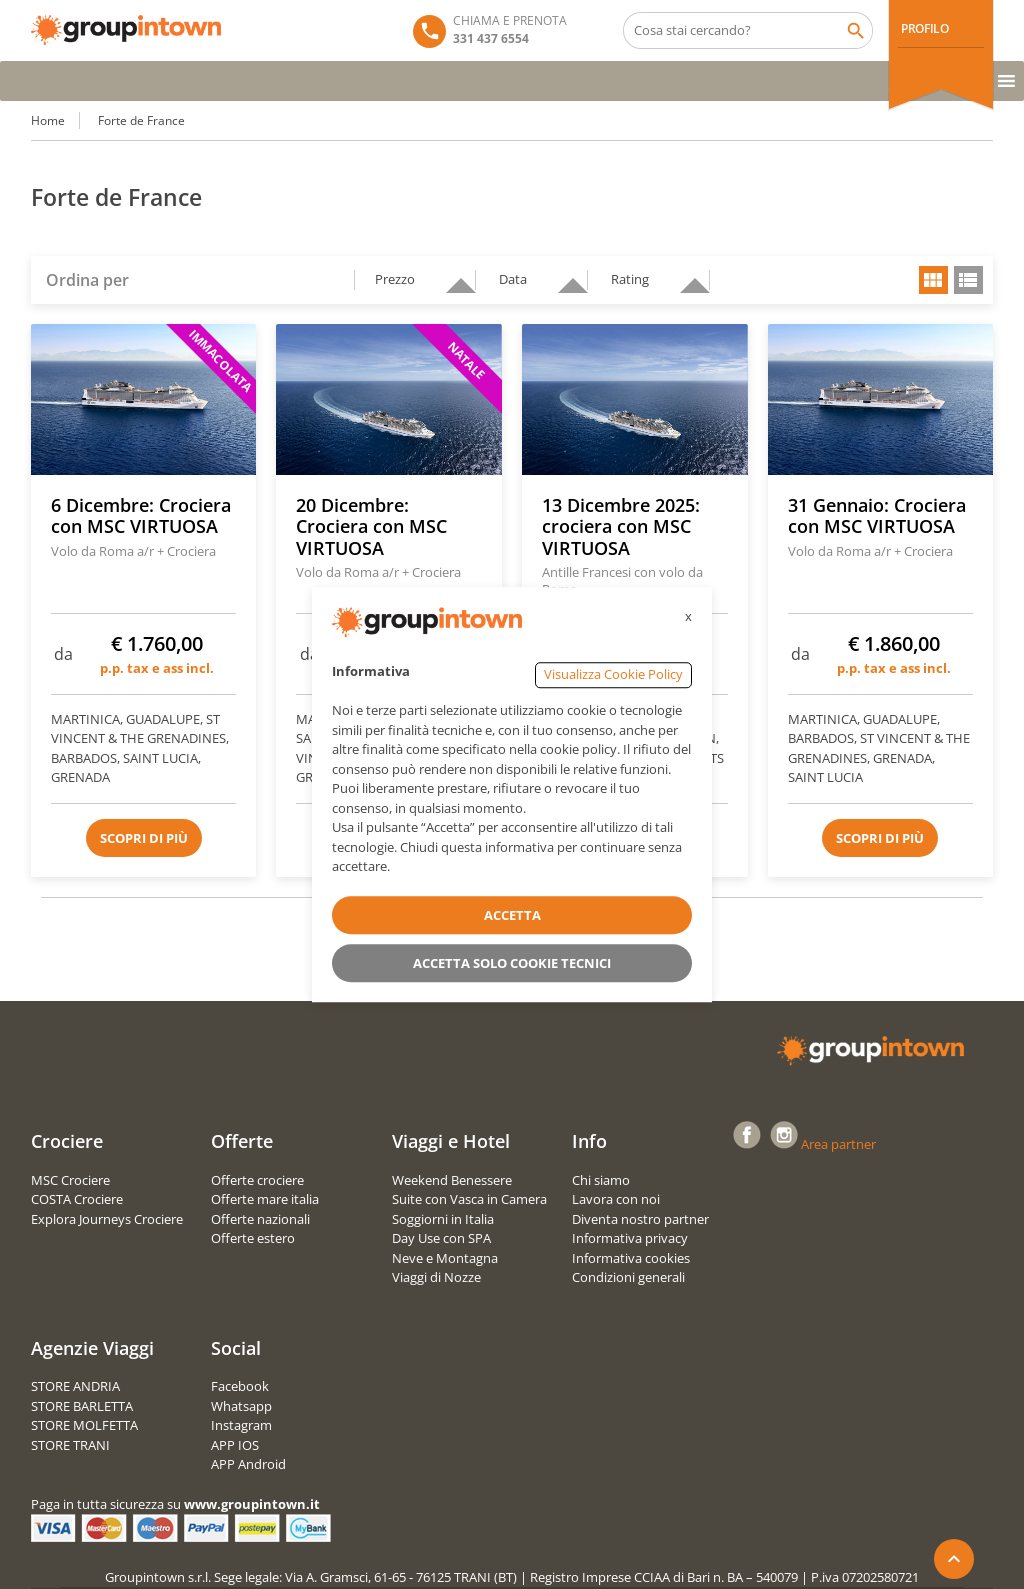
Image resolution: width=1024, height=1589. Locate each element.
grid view (933, 280)
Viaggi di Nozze (436, 1277)
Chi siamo (601, 1180)
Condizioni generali (628, 1277)
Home (48, 120)
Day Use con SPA (441, 1238)
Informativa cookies (631, 1258)
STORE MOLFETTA (84, 1425)
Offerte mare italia (265, 1199)
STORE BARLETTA (82, 1406)
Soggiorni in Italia (443, 1219)
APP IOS (235, 1445)
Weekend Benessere (452, 1180)
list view (968, 280)
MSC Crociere (70, 1180)
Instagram (241, 1425)
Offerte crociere (257, 1180)
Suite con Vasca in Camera (469, 1199)
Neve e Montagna (445, 1258)
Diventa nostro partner (640, 1219)
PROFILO (924, 28)
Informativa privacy (630, 1238)
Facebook (240, 1386)
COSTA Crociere (77, 1199)
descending (453, 276)
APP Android (248, 1464)
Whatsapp (241, 1406)
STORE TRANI (70, 1445)
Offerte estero (253, 1238)
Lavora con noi (616, 1199)
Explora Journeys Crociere (107, 1219)
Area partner (838, 1144)
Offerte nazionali (260, 1219)
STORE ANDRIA (75, 1386)
